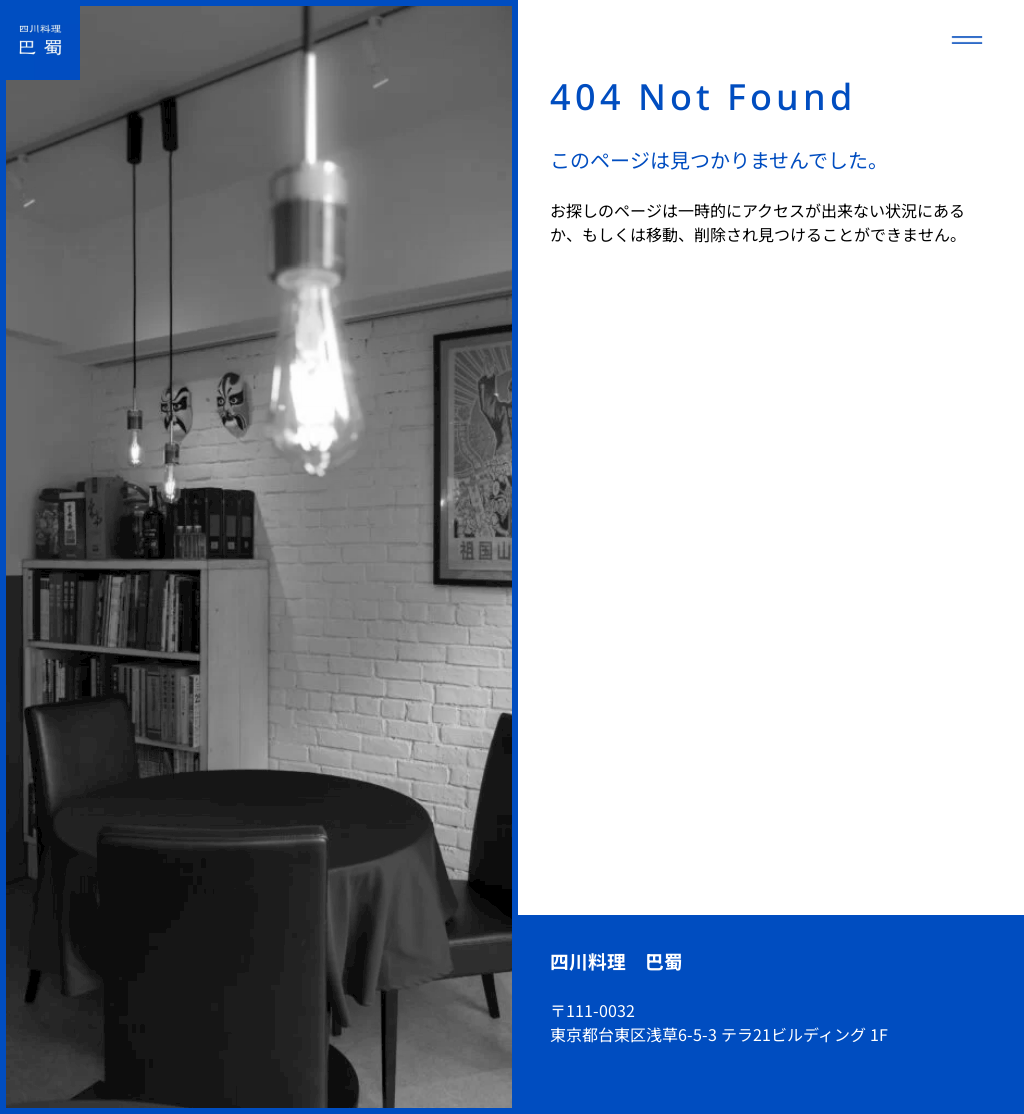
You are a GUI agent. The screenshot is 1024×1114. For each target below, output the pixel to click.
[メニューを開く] (967, 40)
